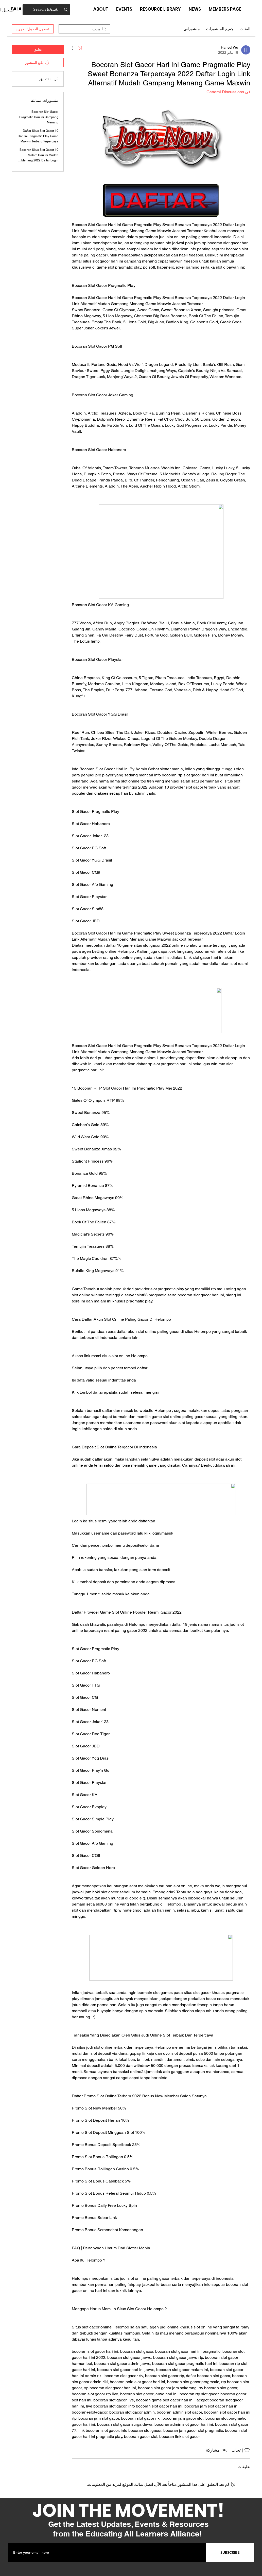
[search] (84, 28)
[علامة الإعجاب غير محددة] (247, 2450)
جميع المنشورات (220, 28)
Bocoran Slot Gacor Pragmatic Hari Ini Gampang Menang (38, 117)
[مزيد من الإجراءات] (75, 48)
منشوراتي (191, 28)
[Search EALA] (47, 9)
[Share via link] (217, 2450)
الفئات (245, 28)
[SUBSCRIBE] (230, 2552)
